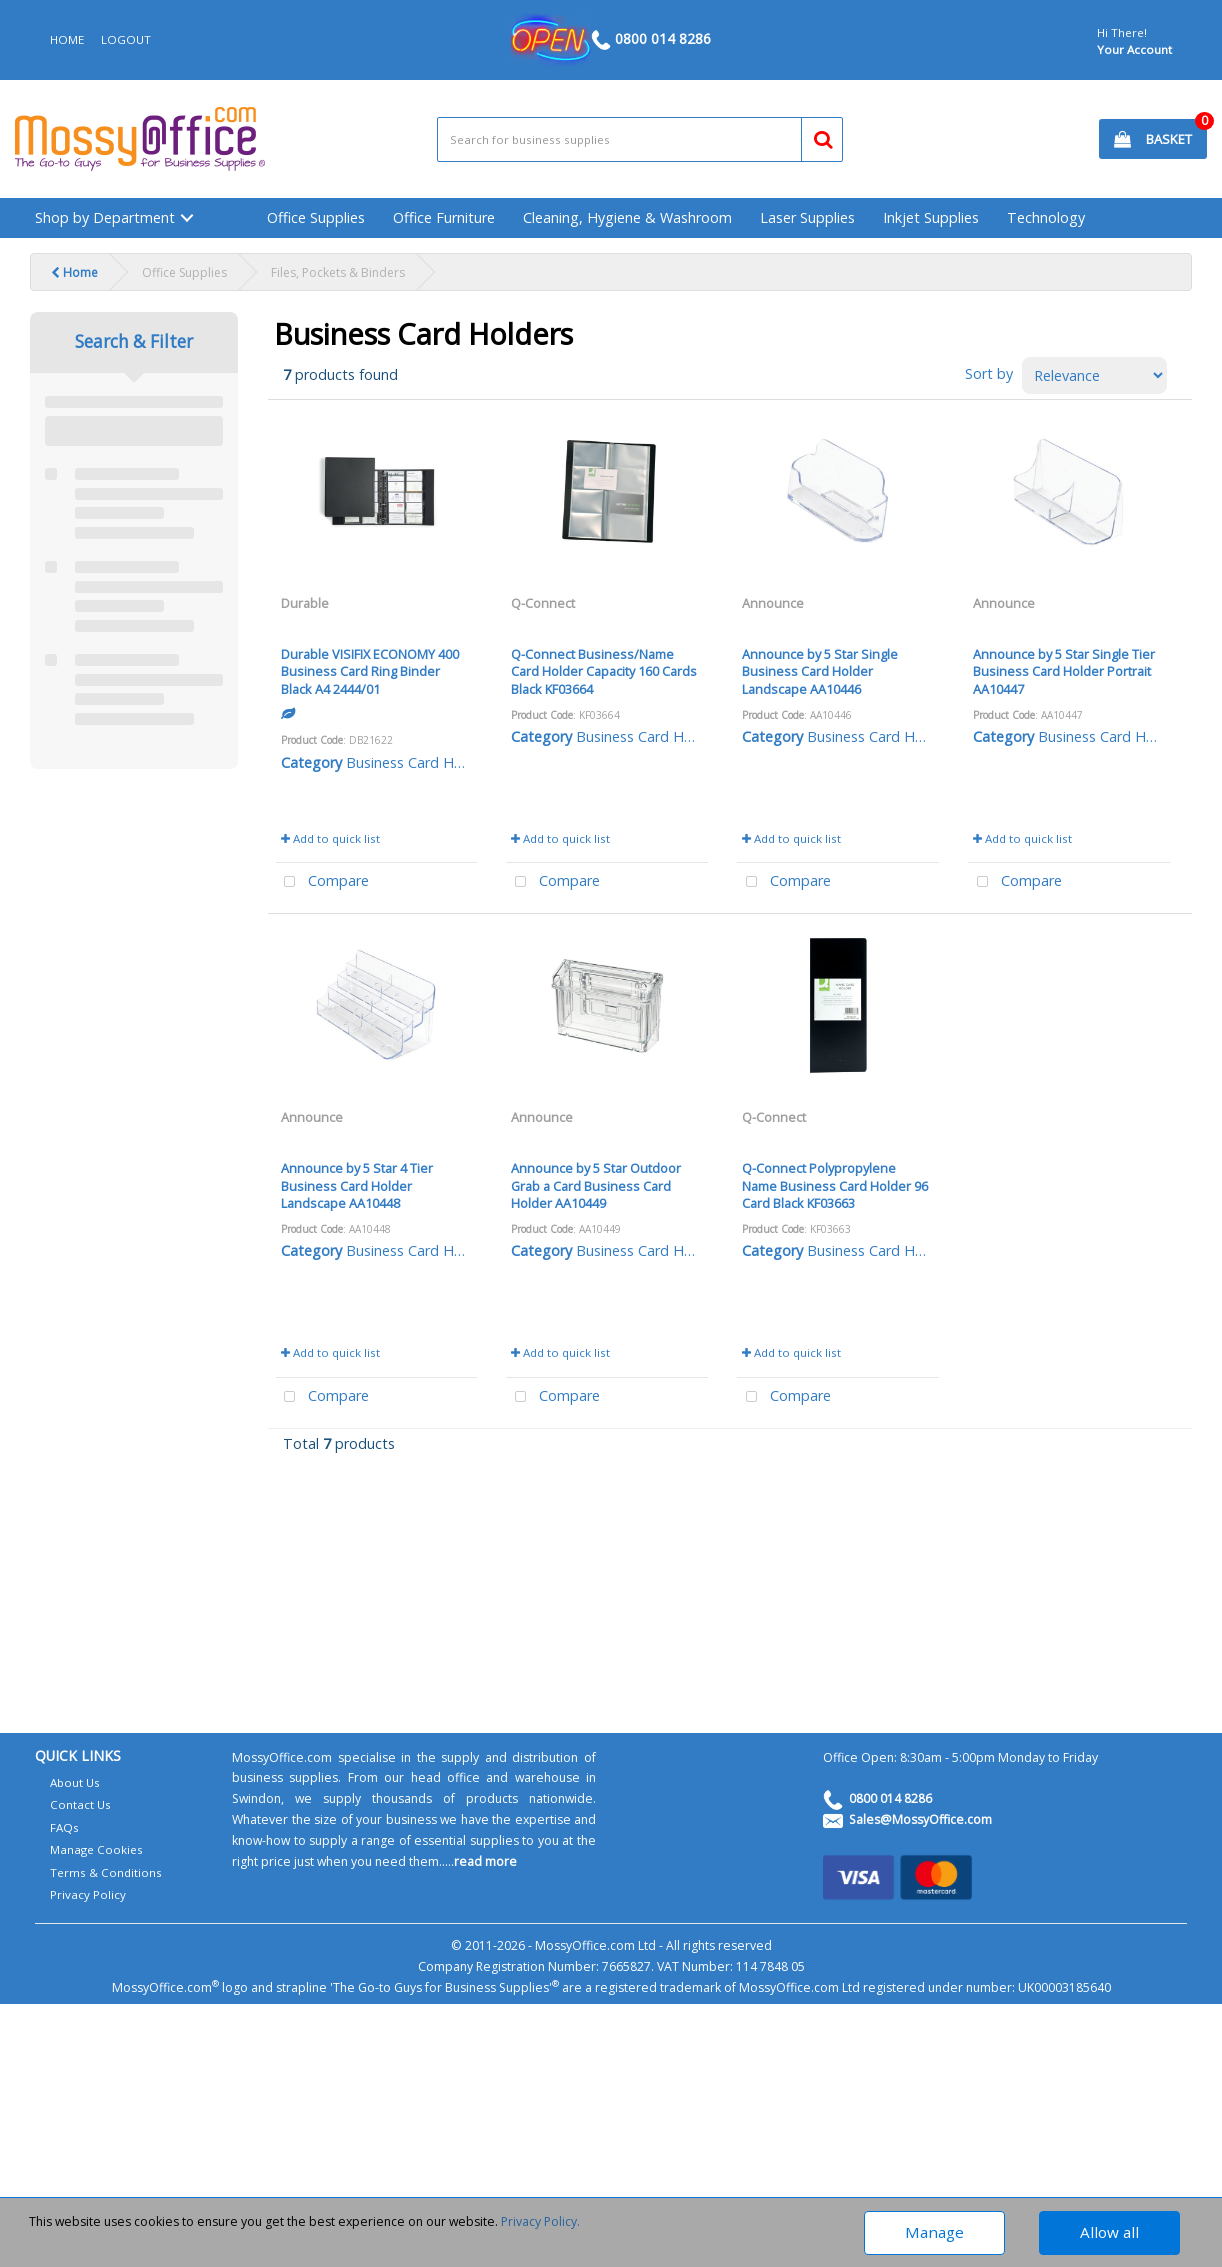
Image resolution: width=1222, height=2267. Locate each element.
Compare (323, 882)
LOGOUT (126, 39)
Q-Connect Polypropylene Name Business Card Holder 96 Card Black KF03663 (835, 1185)
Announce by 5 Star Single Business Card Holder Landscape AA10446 (820, 671)
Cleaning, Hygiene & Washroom (627, 217)
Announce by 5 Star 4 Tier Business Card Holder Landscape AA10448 (357, 1185)
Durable (305, 603)
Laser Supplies (807, 217)
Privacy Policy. (540, 2221)
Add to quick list (330, 838)
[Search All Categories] (640, 139)
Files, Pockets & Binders (338, 272)
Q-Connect (543, 603)
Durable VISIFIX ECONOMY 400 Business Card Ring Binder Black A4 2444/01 (370, 671)
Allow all (1109, 2232)
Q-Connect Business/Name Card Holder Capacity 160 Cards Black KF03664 (604, 671)
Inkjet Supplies (931, 217)
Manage (934, 2232)
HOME (67, 39)
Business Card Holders (420, 762)
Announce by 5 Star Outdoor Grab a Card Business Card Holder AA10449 (596, 1185)
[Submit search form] (814, 136)
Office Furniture (444, 217)
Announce (773, 603)
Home (74, 272)
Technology (1046, 217)
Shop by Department (105, 217)
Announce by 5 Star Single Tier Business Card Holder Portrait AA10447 (1064, 671)
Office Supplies (316, 217)
